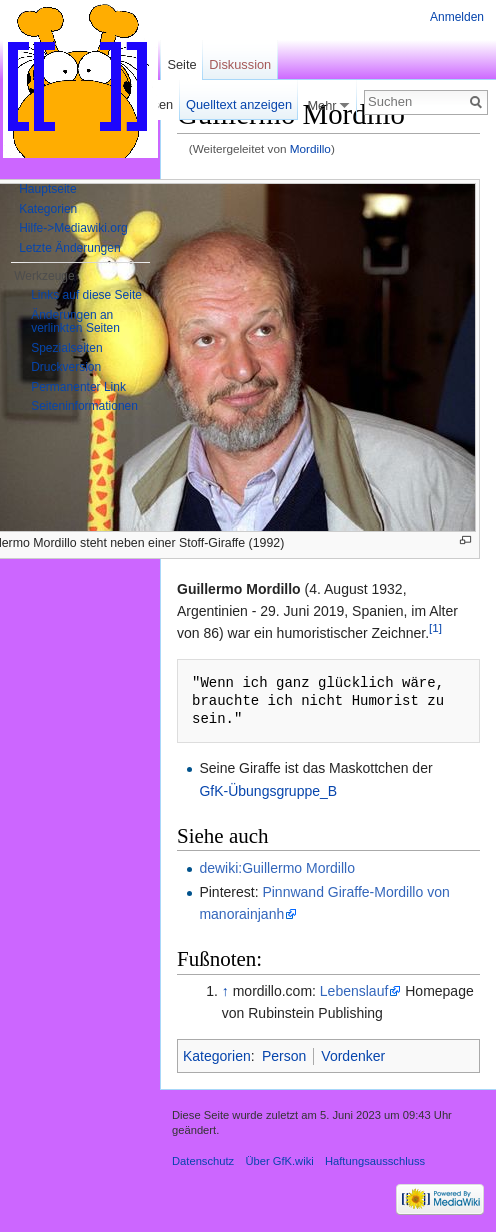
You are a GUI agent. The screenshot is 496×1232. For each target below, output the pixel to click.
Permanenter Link (78, 387)
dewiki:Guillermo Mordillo (277, 868)
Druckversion (66, 367)
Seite (181, 64)
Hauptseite (47, 189)
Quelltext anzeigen (239, 104)
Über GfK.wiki (279, 1161)
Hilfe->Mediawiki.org (73, 228)
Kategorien (217, 1056)
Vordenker (353, 1056)
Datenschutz (203, 1161)
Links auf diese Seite (86, 295)
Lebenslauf (354, 991)
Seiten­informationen (84, 406)
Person (284, 1056)
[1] (435, 628)
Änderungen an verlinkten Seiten (75, 322)
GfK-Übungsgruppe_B (268, 791)
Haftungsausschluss (375, 1161)
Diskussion (240, 64)
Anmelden (457, 17)
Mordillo (310, 148)
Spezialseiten (66, 348)
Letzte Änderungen (69, 248)
